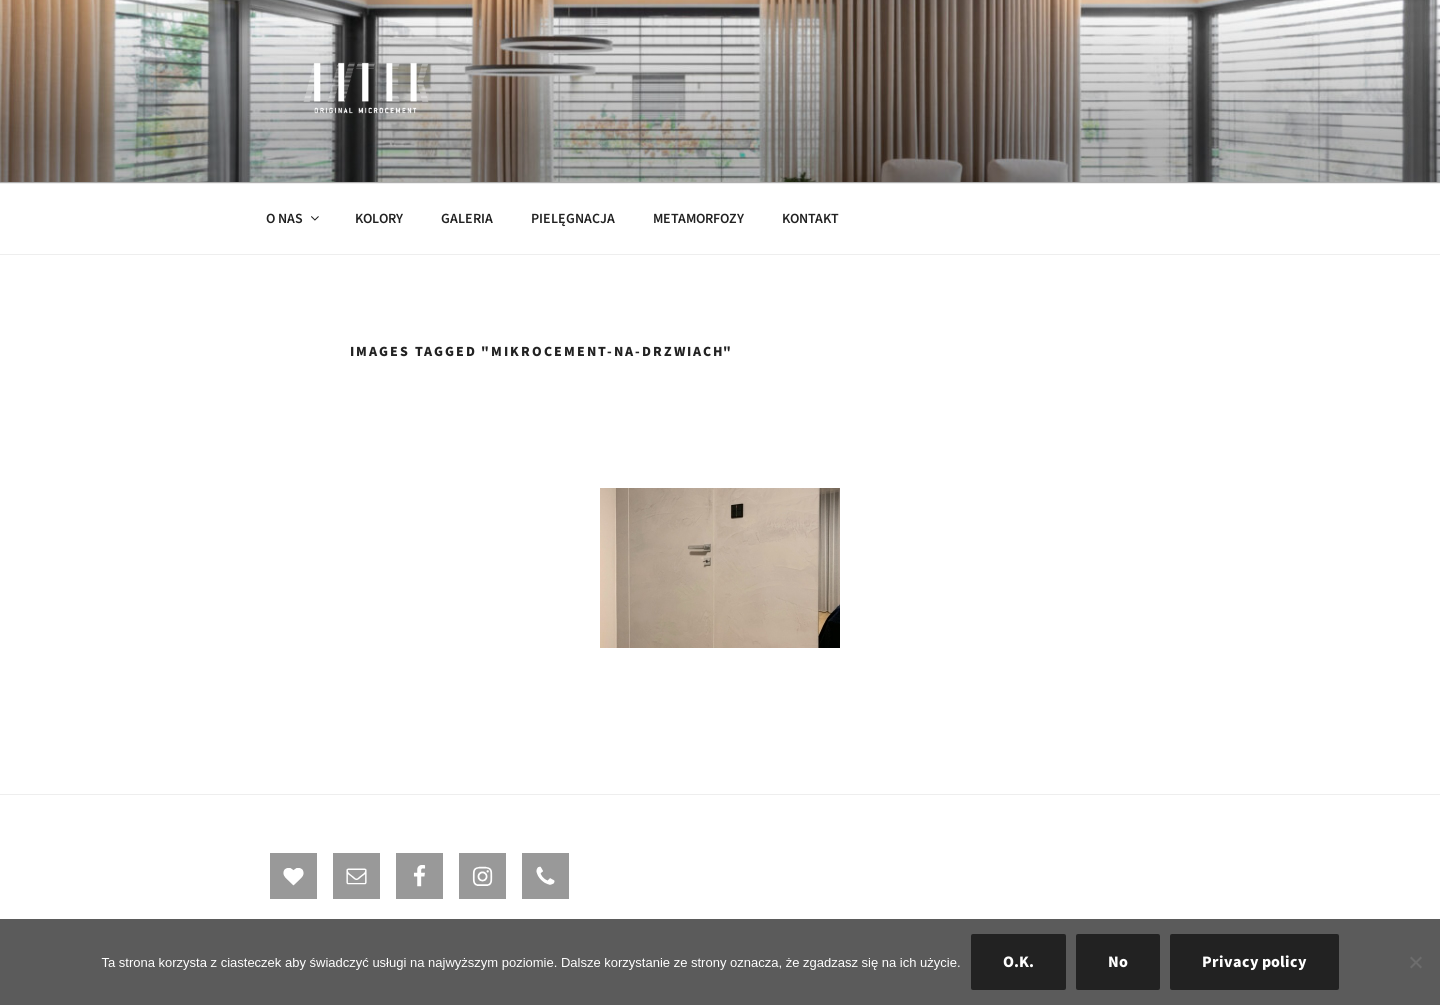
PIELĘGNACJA (573, 219)
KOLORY (379, 219)
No (1118, 962)
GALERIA (467, 219)
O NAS (294, 219)
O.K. (1018, 962)
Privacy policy (1254, 962)
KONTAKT (810, 219)
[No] (1415, 962)
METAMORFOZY (698, 219)
